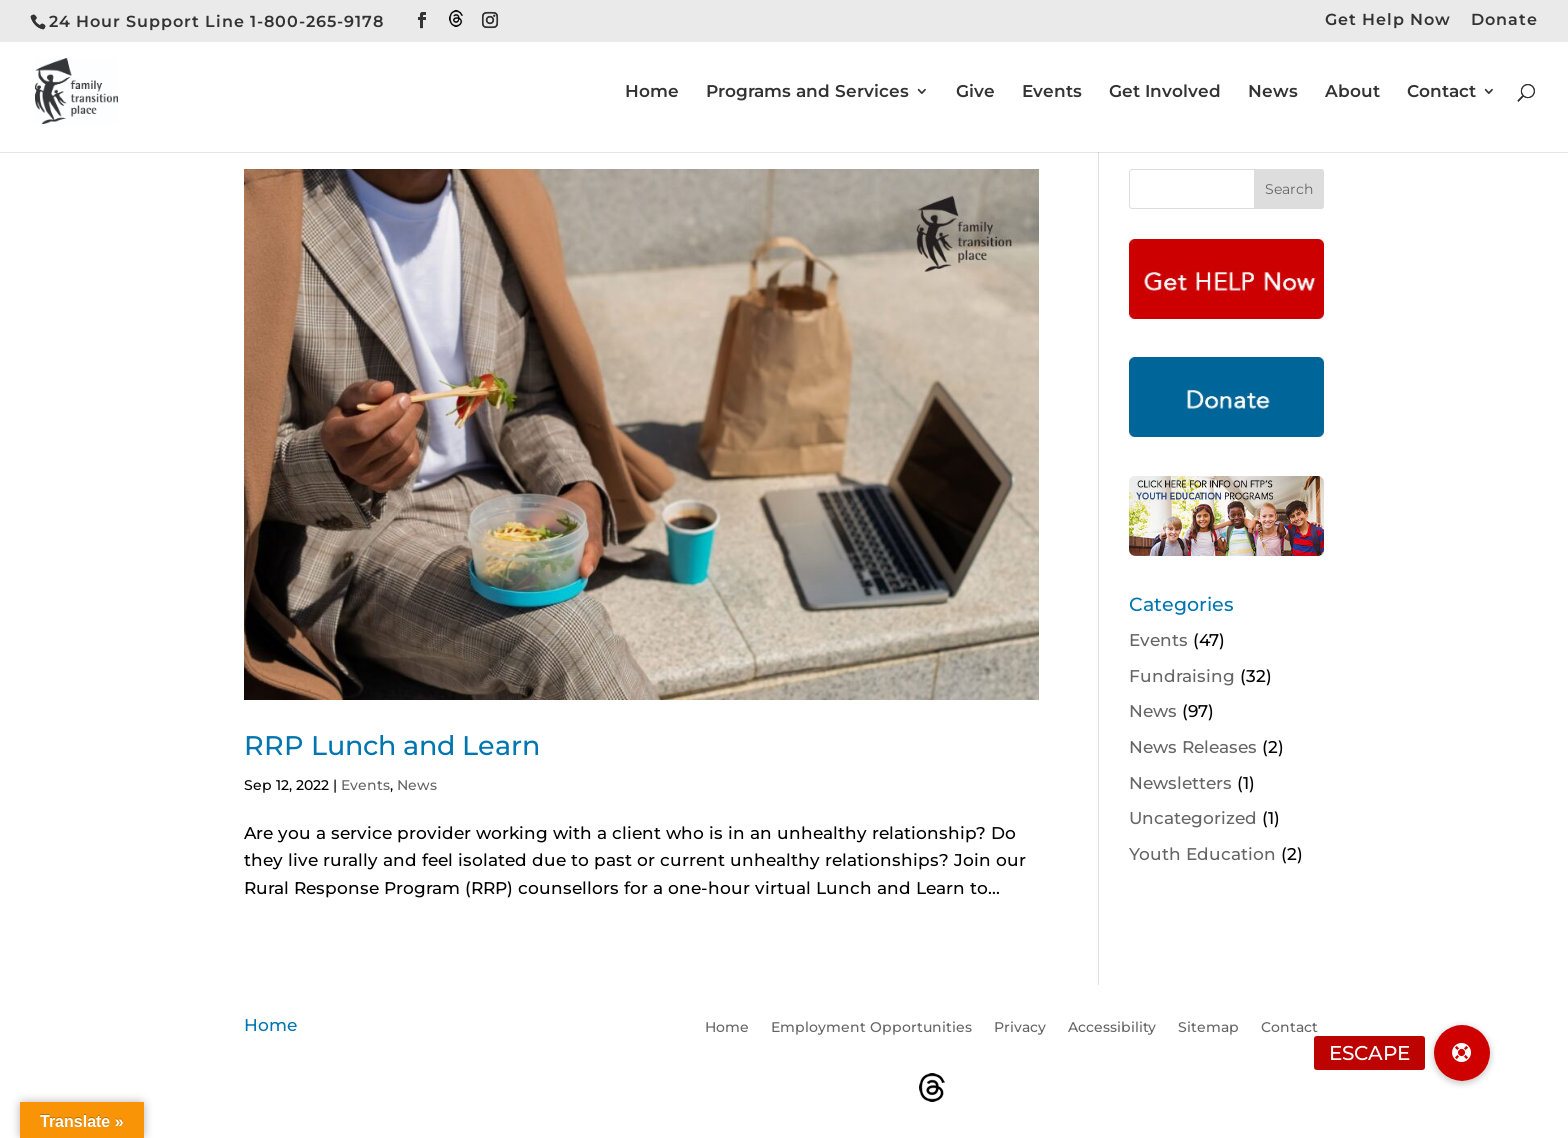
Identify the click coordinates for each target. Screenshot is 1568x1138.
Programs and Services (807, 92)
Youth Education (1202, 854)
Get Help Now (1388, 20)
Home (652, 92)
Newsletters (1180, 783)
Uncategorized (1193, 818)
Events (1052, 92)
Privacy (1020, 1028)
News (1273, 92)
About (1352, 92)
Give (975, 92)
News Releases (1193, 747)
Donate (1504, 20)
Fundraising (1182, 676)
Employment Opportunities (871, 1028)
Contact (1441, 92)
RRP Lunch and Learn (392, 745)
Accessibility (1112, 1028)
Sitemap (1208, 1028)
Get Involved (1165, 92)
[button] (1462, 1053)
